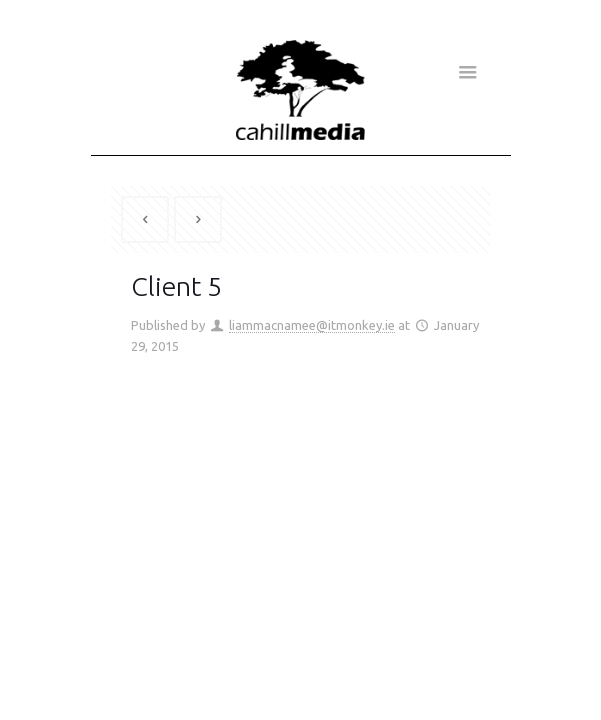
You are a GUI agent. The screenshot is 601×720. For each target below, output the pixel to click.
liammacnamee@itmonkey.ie (312, 325)
